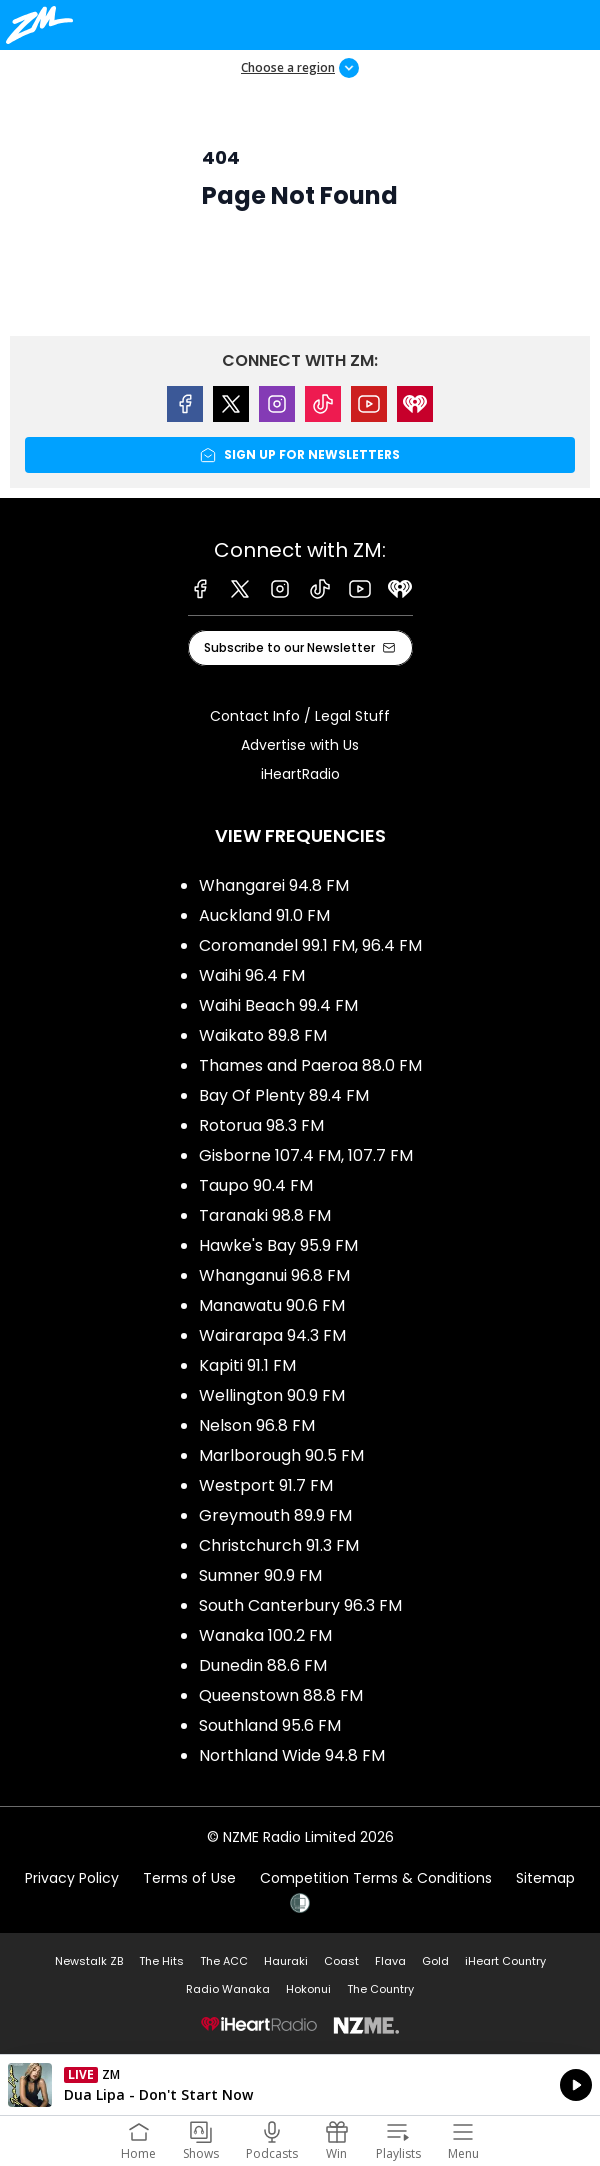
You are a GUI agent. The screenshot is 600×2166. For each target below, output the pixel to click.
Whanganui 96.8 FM (274, 1275)
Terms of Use (189, 1878)
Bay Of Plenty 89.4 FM (284, 1095)
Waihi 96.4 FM (252, 975)
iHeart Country (505, 1961)
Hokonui (308, 1989)
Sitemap (545, 1878)
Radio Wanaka (228, 1989)
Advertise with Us (300, 745)
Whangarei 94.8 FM (274, 885)
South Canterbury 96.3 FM (300, 1605)
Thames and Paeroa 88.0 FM (310, 1065)
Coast (341, 1961)
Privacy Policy (72, 1878)
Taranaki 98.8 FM (265, 1215)
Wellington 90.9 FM (272, 1395)
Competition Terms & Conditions (376, 1878)
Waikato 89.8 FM (263, 1035)
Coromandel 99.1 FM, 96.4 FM (310, 945)
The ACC (224, 1961)
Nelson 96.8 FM (257, 1425)
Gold (435, 1961)
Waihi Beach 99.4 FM (278, 1005)
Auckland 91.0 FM (264, 915)
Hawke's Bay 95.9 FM (278, 1245)
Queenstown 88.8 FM (281, 1695)
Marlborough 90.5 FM (281, 1455)
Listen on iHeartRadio (300, 2085)
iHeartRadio (300, 774)
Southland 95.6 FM (270, 1725)
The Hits (161, 1961)
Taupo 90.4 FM (256, 1185)
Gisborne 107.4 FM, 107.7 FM (306, 1155)
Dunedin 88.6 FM (263, 1665)
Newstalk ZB (89, 1961)
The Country (380, 1989)
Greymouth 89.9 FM (275, 1515)
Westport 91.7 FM (266, 1485)
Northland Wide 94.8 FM (292, 1755)
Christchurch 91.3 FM (279, 1545)
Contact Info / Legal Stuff (300, 716)
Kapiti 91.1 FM (247, 1365)
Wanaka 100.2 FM (265, 1635)
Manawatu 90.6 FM (272, 1305)
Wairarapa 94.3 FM (272, 1335)
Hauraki (286, 1961)
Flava (390, 1961)
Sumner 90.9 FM (260, 1575)
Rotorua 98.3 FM (261, 1125)
